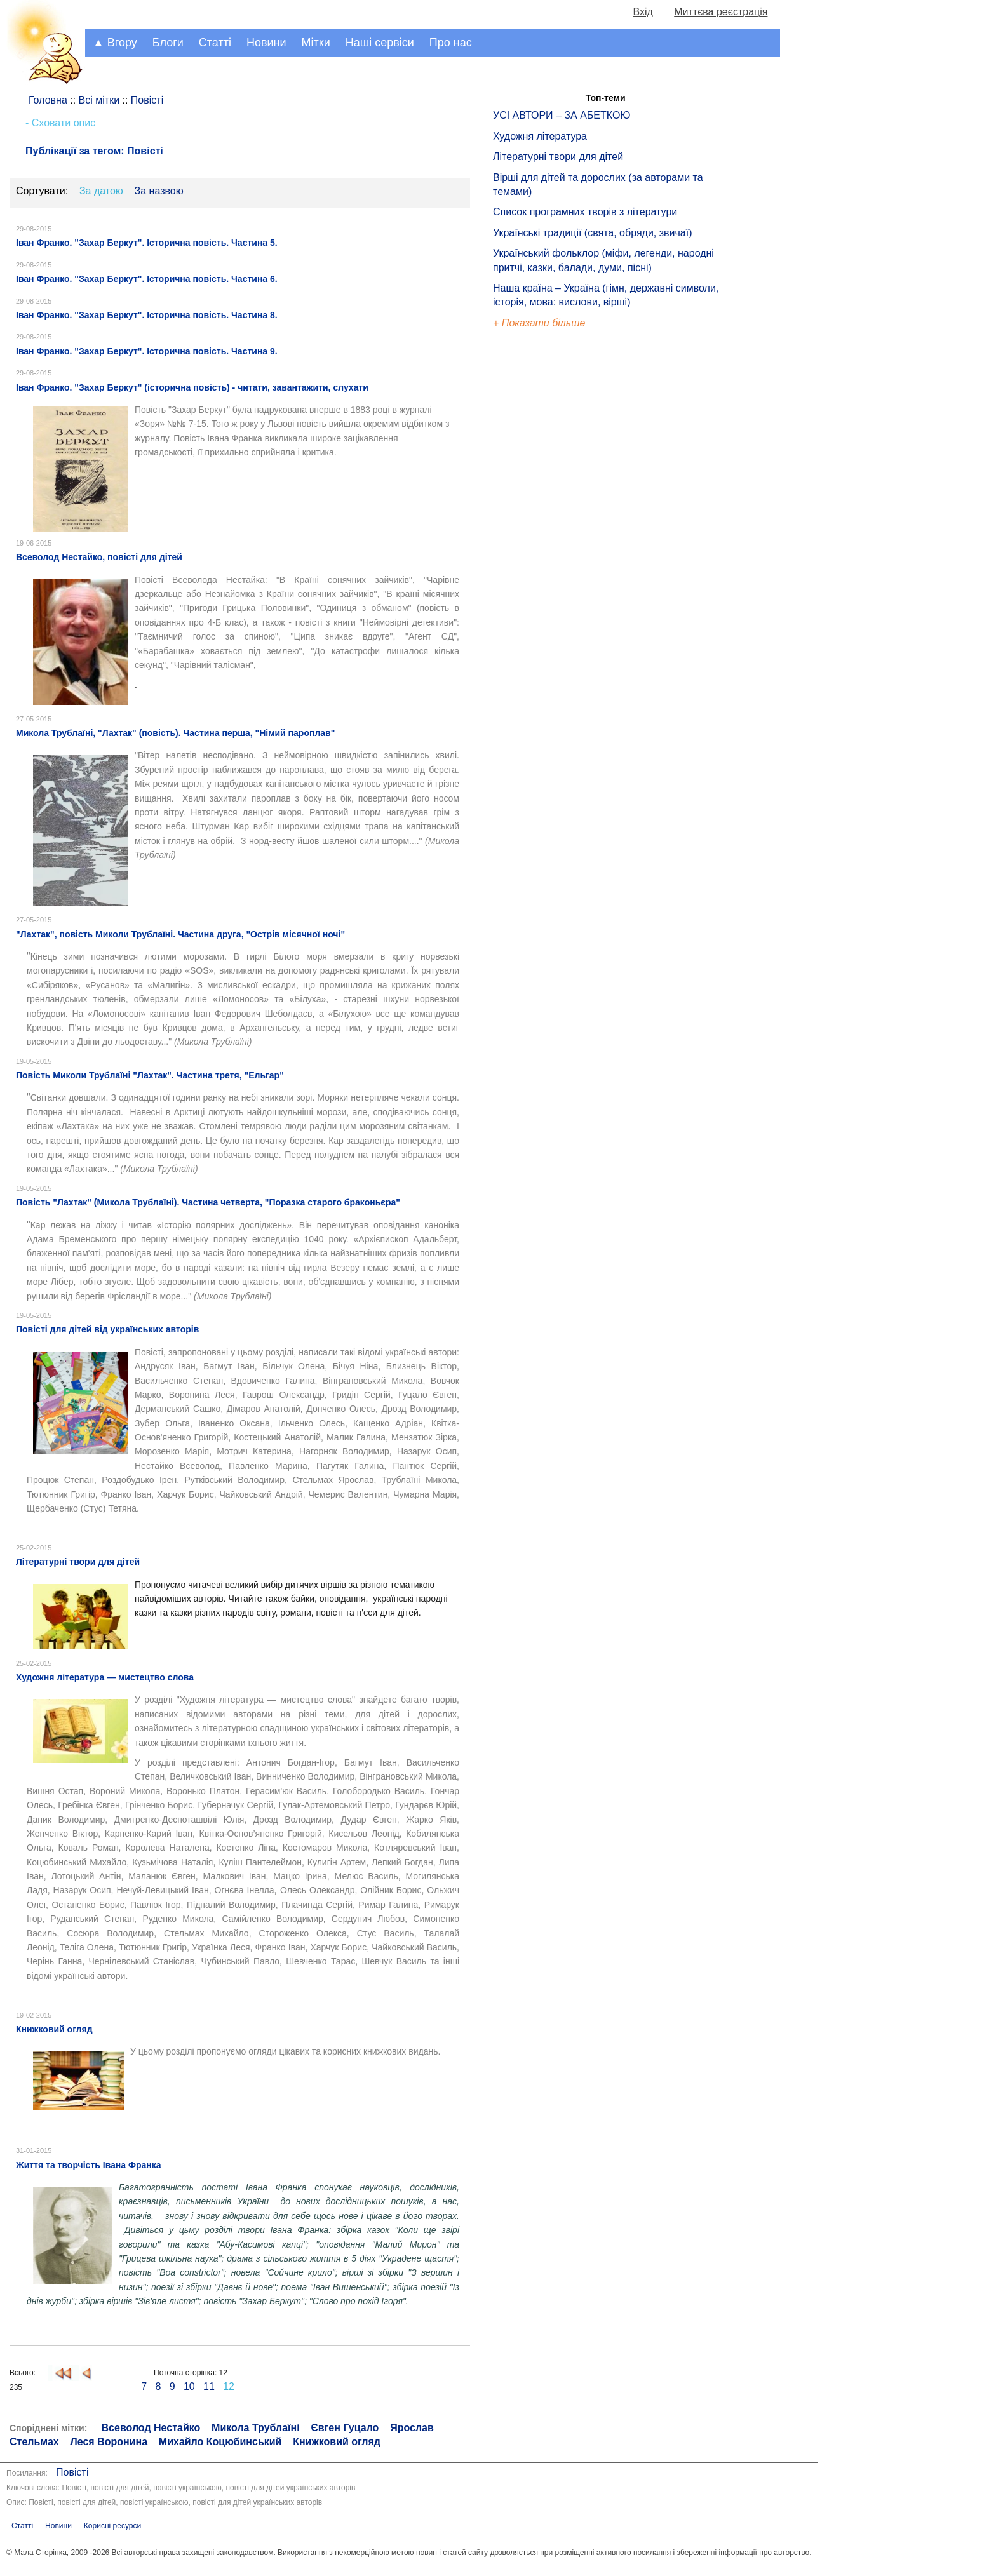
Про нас (450, 42)
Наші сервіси (380, 42)
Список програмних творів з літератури (585, 211)
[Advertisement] (551, 546)
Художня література (540, 136)
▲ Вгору (115, 42)
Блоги (168, 42)
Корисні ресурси (112, 2525)
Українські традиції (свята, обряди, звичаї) (592, 232)
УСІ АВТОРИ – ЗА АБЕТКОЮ (562, 115)
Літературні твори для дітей (558, 156)
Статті (215, 42)
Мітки (316, 42)
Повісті (72, 2472)
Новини (266, 42)
